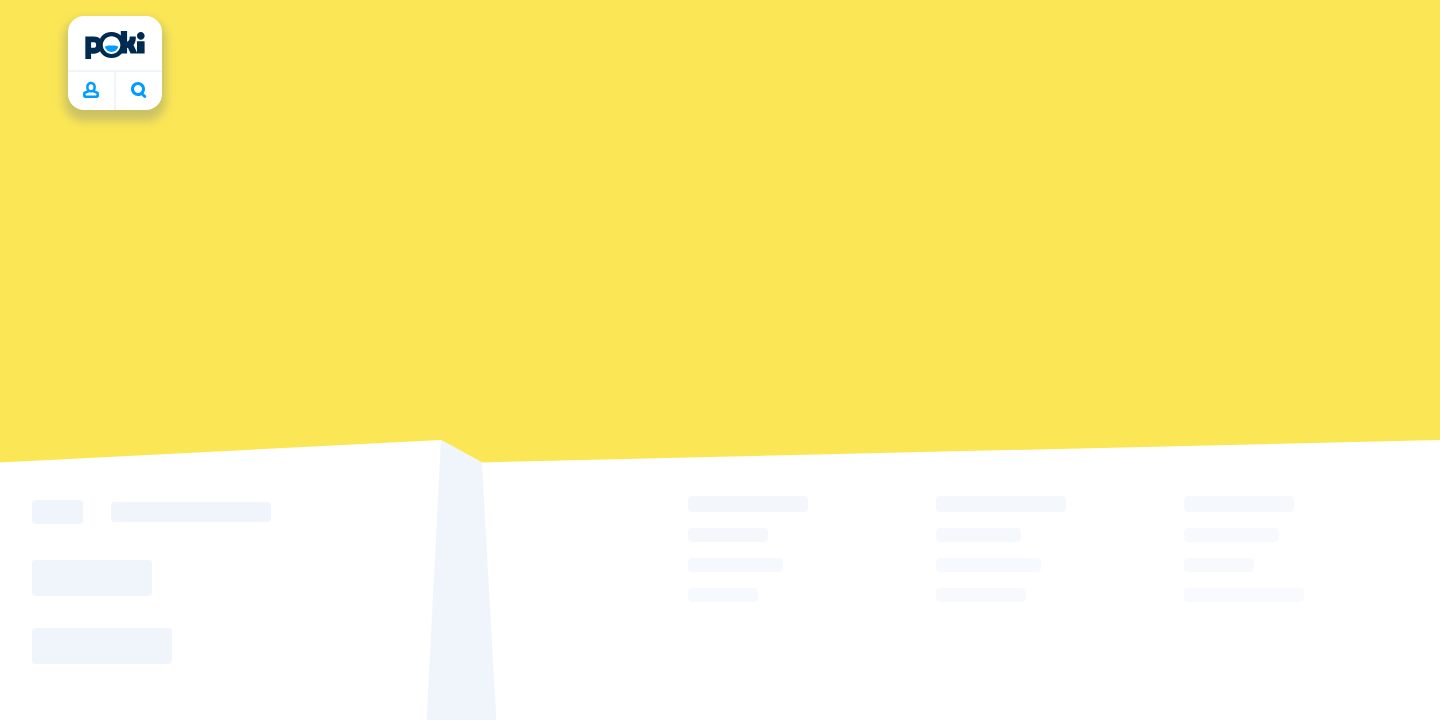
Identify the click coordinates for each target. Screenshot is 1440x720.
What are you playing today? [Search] (139, 90)
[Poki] (115, 45)
